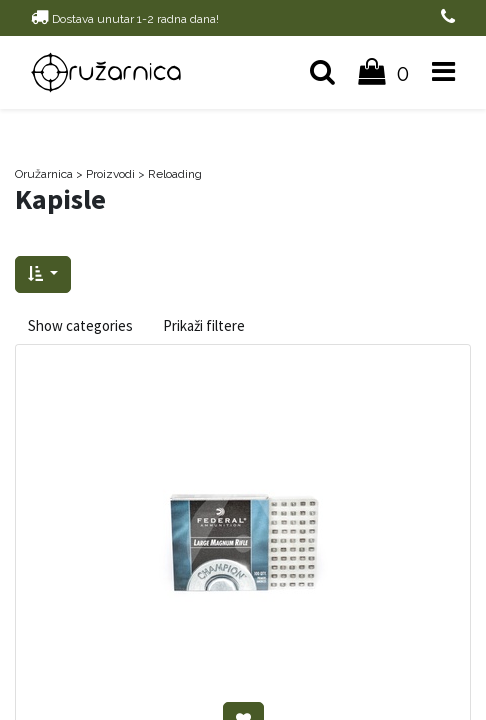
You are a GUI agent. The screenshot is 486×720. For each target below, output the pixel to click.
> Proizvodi (105, 174)
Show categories (80, 325)
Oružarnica (44, 174)
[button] (43, 274)
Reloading (175, 174)
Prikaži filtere (204, 325)
